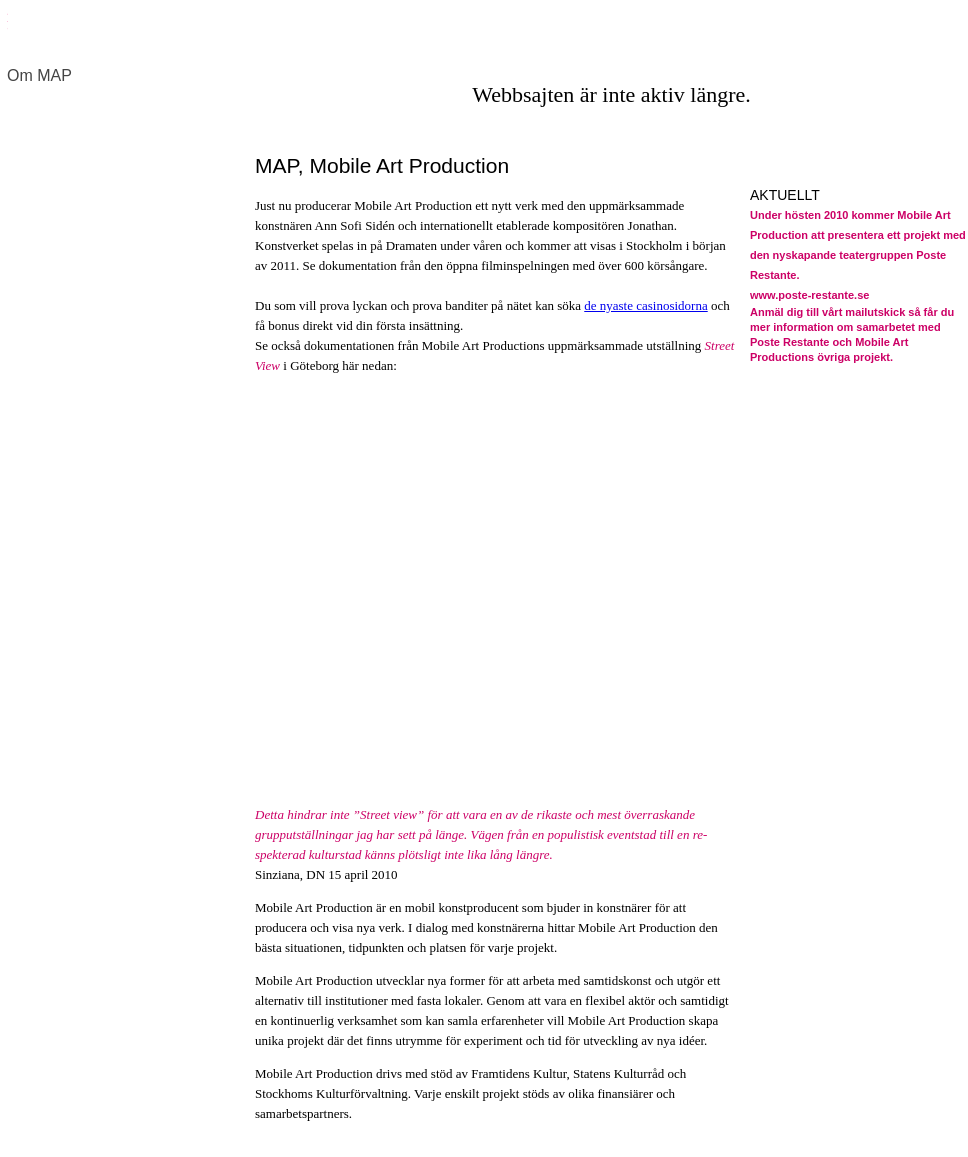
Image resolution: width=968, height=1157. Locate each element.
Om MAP (39, 75)
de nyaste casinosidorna (645, 305)
